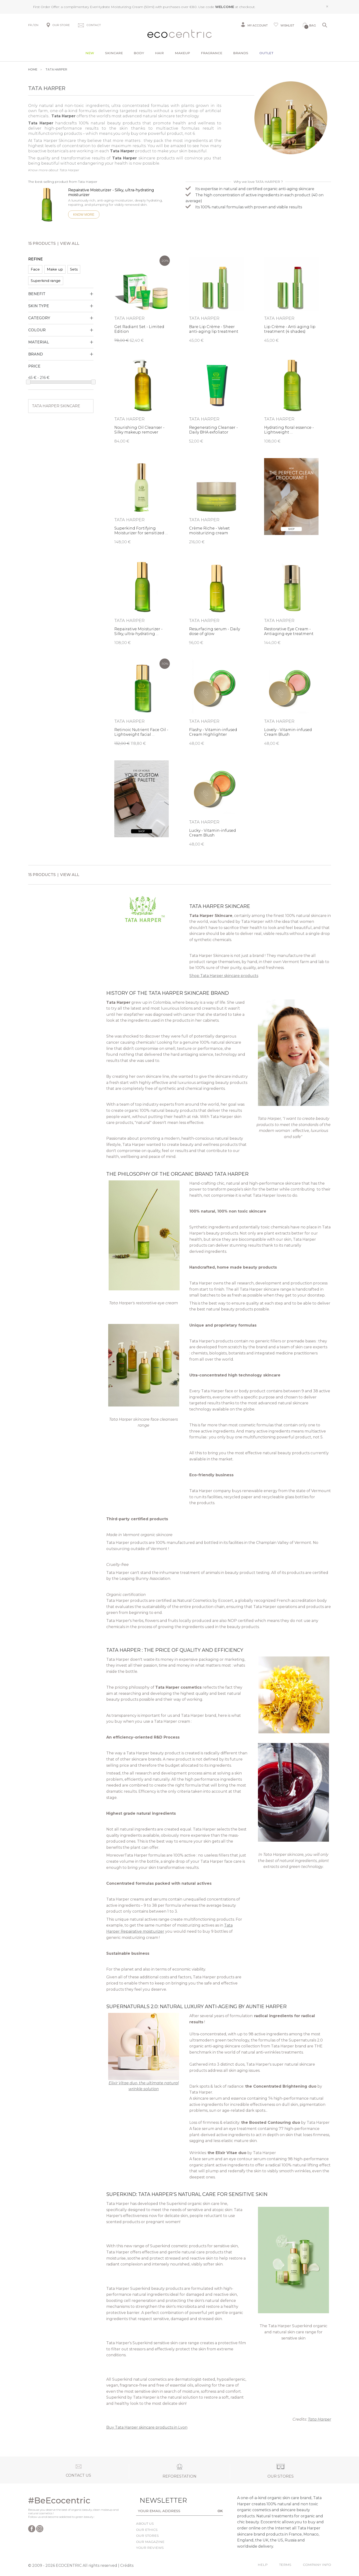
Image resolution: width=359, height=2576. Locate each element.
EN (36, 25)
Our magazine (150, 2542)
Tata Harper (319, 2419)
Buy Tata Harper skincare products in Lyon (146, 2427)
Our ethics (147, 2530)
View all (69, 243)
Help (263, 2565)
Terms (285, 2565)
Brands (240, 53)
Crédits (126, 2565)
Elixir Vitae (119, 2083)
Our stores (147, 2535)
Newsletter (156, 2500)
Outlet (266, 53)
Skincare (114, 53)
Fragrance (211, 53)
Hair (159, 53)
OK (220, 2511)
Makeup (182, 53)
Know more (83, 214)
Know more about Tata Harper (53, 170)
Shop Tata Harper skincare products (223, 975)
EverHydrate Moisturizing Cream (116, 7)
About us (145, 2523)
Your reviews (150, 2547)
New (89, 53)
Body (139, 53)
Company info (317, 2565)
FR (30, 25)
